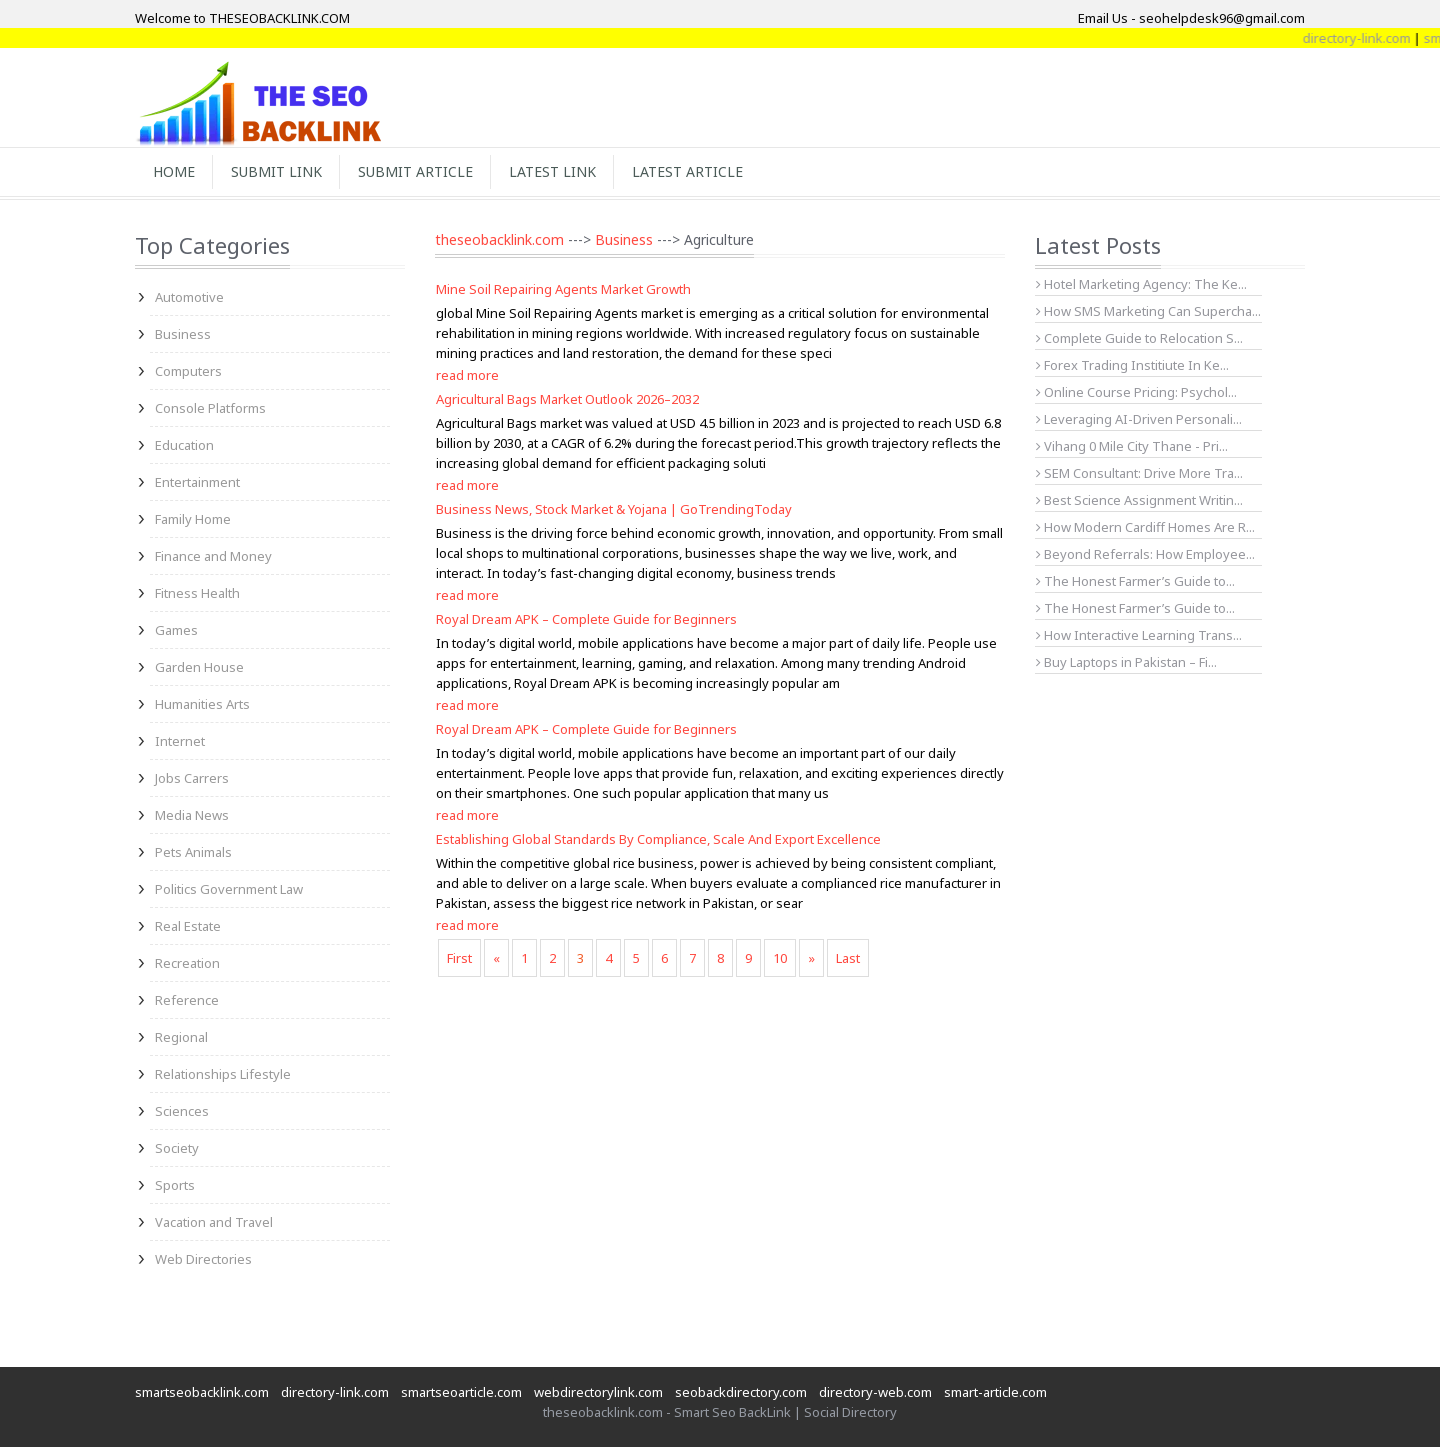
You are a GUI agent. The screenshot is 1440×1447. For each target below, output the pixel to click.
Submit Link (276, 171)
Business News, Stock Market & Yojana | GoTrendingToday (614, 509)
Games (176, 630)
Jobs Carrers (192, 778)
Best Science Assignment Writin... (1139, 500)
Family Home (193, 519)
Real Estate (188, 926)
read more (467, 375)
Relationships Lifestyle (223, 1074)
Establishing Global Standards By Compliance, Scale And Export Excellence (658, 839)
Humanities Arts (202, 704)
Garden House (199, 667)
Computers (188, 371)
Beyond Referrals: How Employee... (1145, 554)
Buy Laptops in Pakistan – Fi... (1126, 662)
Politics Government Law (229, 889)
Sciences (182, 1111)
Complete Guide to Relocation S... (1139, 338)
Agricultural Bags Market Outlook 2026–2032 (567, 399)
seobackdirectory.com (741, 1392)
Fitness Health (197, 593)
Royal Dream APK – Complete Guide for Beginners (586, 619)
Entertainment (197, 482)
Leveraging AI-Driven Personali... (1139, 419)
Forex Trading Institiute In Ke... (1132, 365)
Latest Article (687, 171)
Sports (175, 1185)
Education (184, 445)
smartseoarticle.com (461, 1392)
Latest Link (552, 171)
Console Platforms (210, 408)
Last (848, 958)
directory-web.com (875, 1392)
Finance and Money (213, 556)
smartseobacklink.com (202, 1392)
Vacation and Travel (214, 1222)
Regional (181, 1037)
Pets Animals (193, 852)
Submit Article (415, 171)
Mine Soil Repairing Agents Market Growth (563, 289)
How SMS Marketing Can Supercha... (1148, 311)
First (459, 958)
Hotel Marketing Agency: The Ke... (1141, 284)
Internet (180, 741)
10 (780, 958)
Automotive (189, 297)
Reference (187, 1000)
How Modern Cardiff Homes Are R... (1145, 527)
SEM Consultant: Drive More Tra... (1139, 473)
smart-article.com (995, 1392)
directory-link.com (335, 1392)
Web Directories (203, 1259)
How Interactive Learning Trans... (1139, 635)
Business (183, 334)
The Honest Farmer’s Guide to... (1135, 581)
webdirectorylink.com (598, 1392)
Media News (192, 815)
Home (174, 171)
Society (177, 1148)
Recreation (187, 963)
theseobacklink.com (499, 239)
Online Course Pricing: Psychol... (1136, 392)
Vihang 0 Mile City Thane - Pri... (1132, 446)
